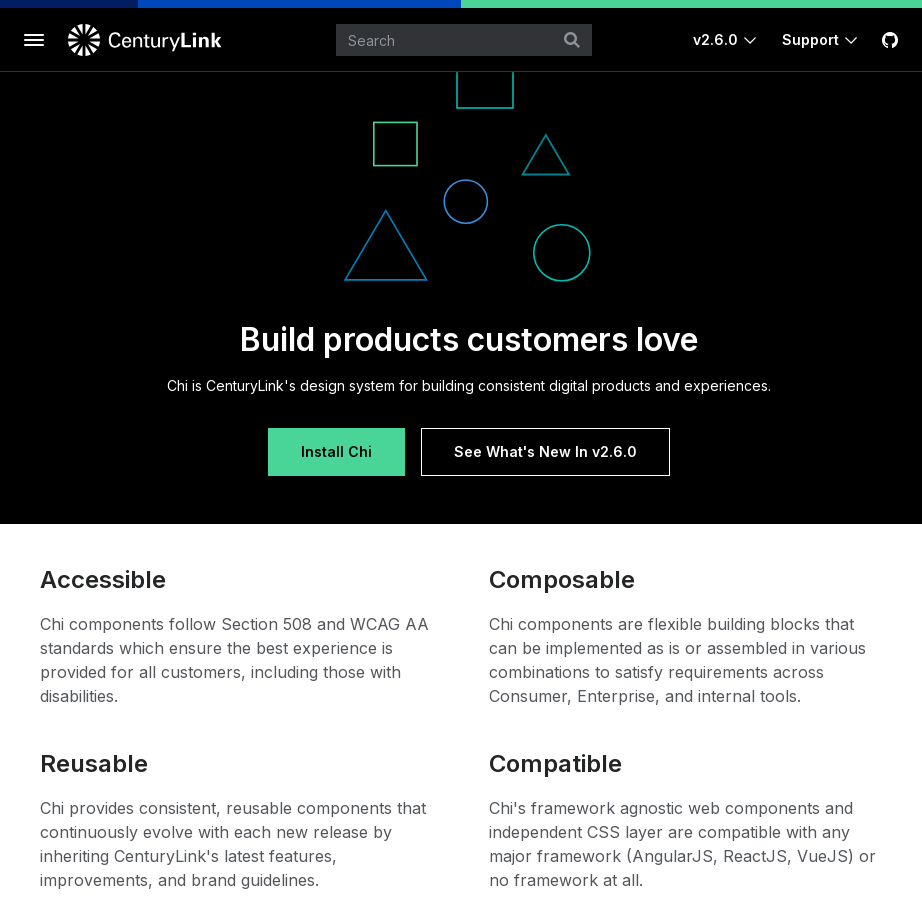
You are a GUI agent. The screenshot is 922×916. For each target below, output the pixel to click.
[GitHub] (890, 40)
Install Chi (336, 451)
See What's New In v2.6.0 (545, 451)
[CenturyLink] (148, 40)
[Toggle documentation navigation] (34, 40)
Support (810, 39)
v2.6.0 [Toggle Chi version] (715, 39)
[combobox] (464, 40)
